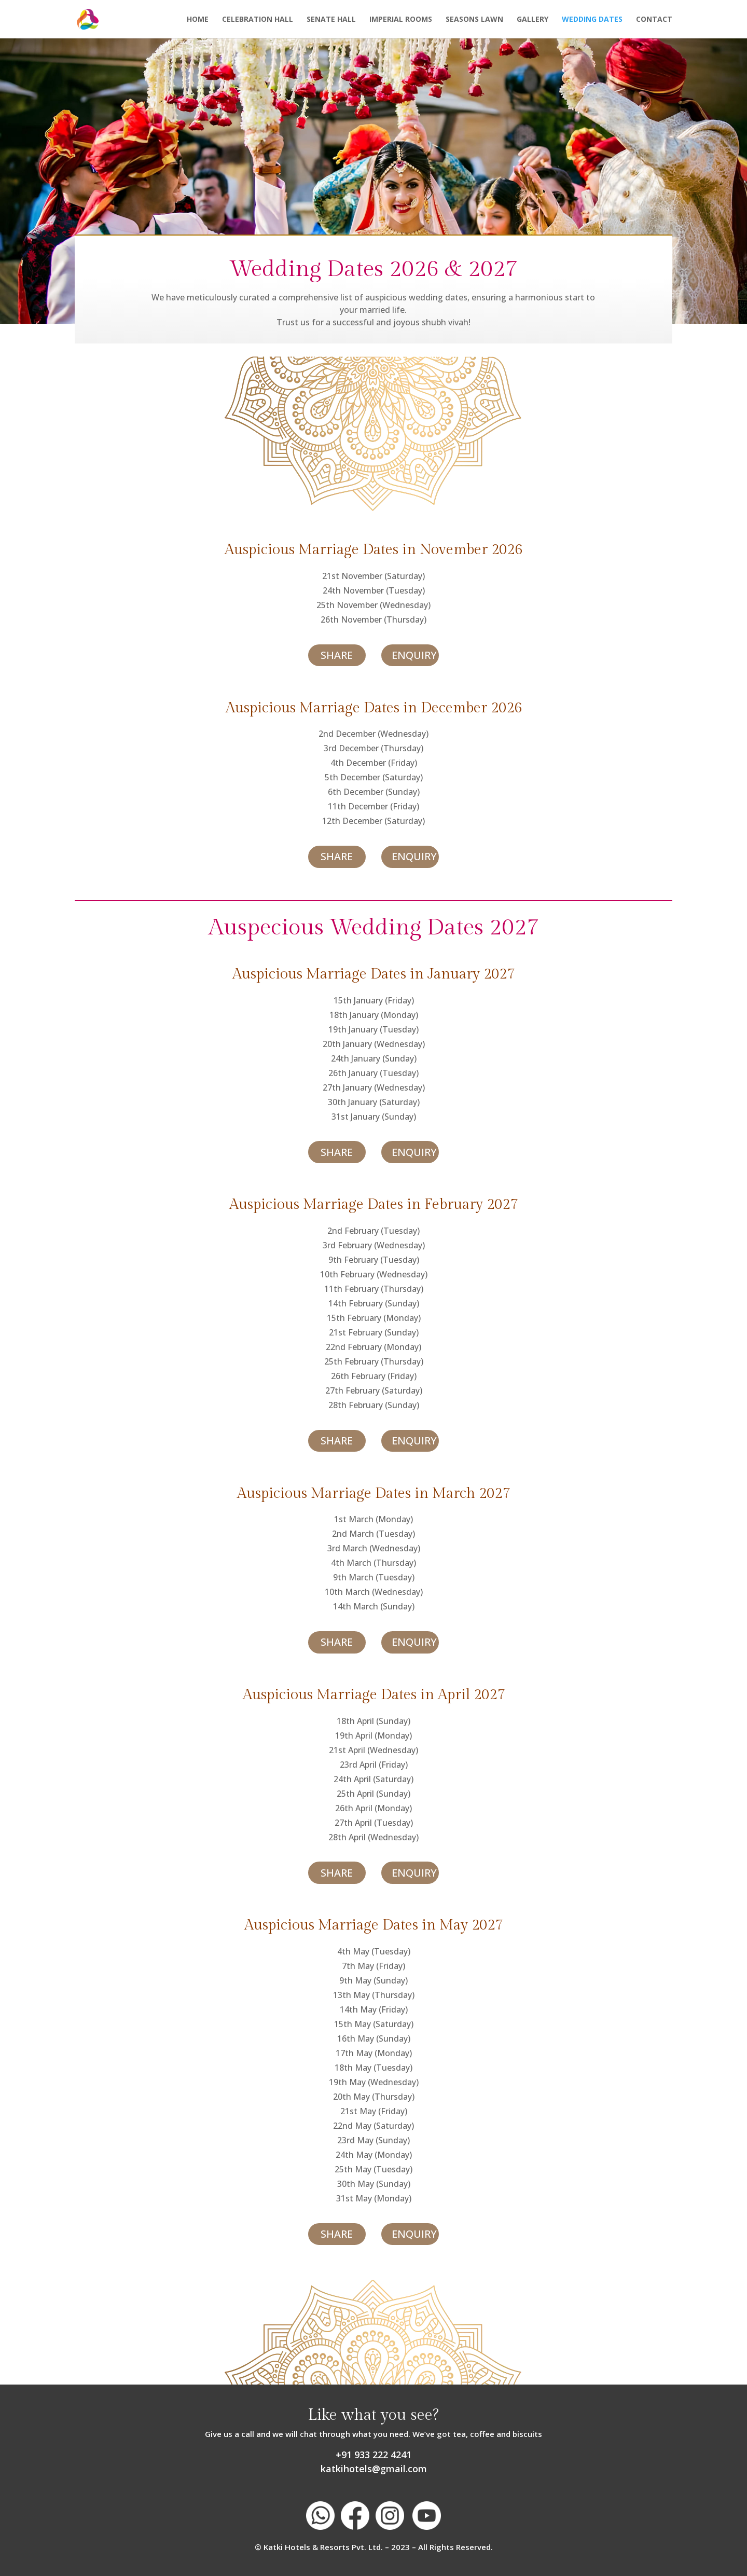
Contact (654, 20)
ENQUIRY (414, 655)
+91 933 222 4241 (373, 2454)
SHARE (337, 655)
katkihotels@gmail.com (374, 2468)
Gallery (532, 20)
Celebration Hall (257, 20)
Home (198, 20)
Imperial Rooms (400, 20)
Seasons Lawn (474, 20)
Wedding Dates (592, 20)
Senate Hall (331, 20)
